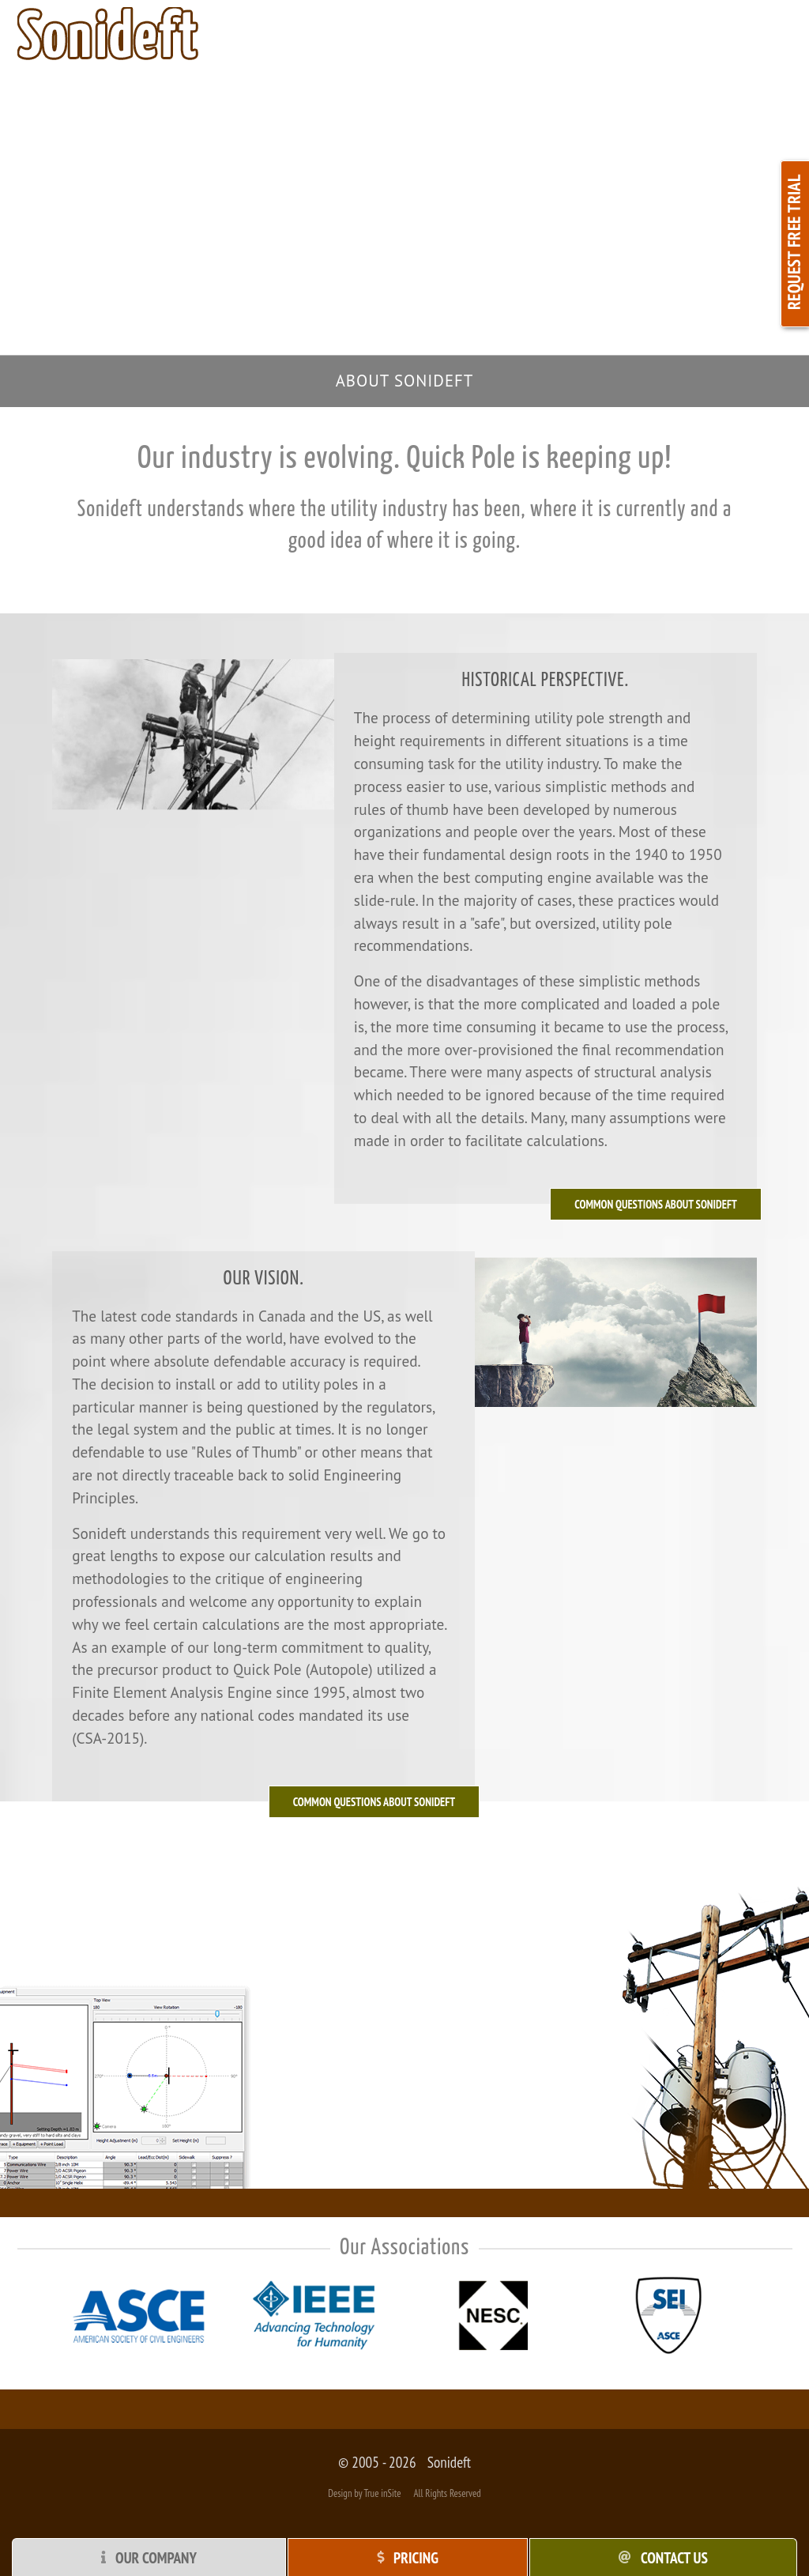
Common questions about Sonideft (374, 1801)
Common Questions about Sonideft (655, 1204)
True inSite (382, 2493)
